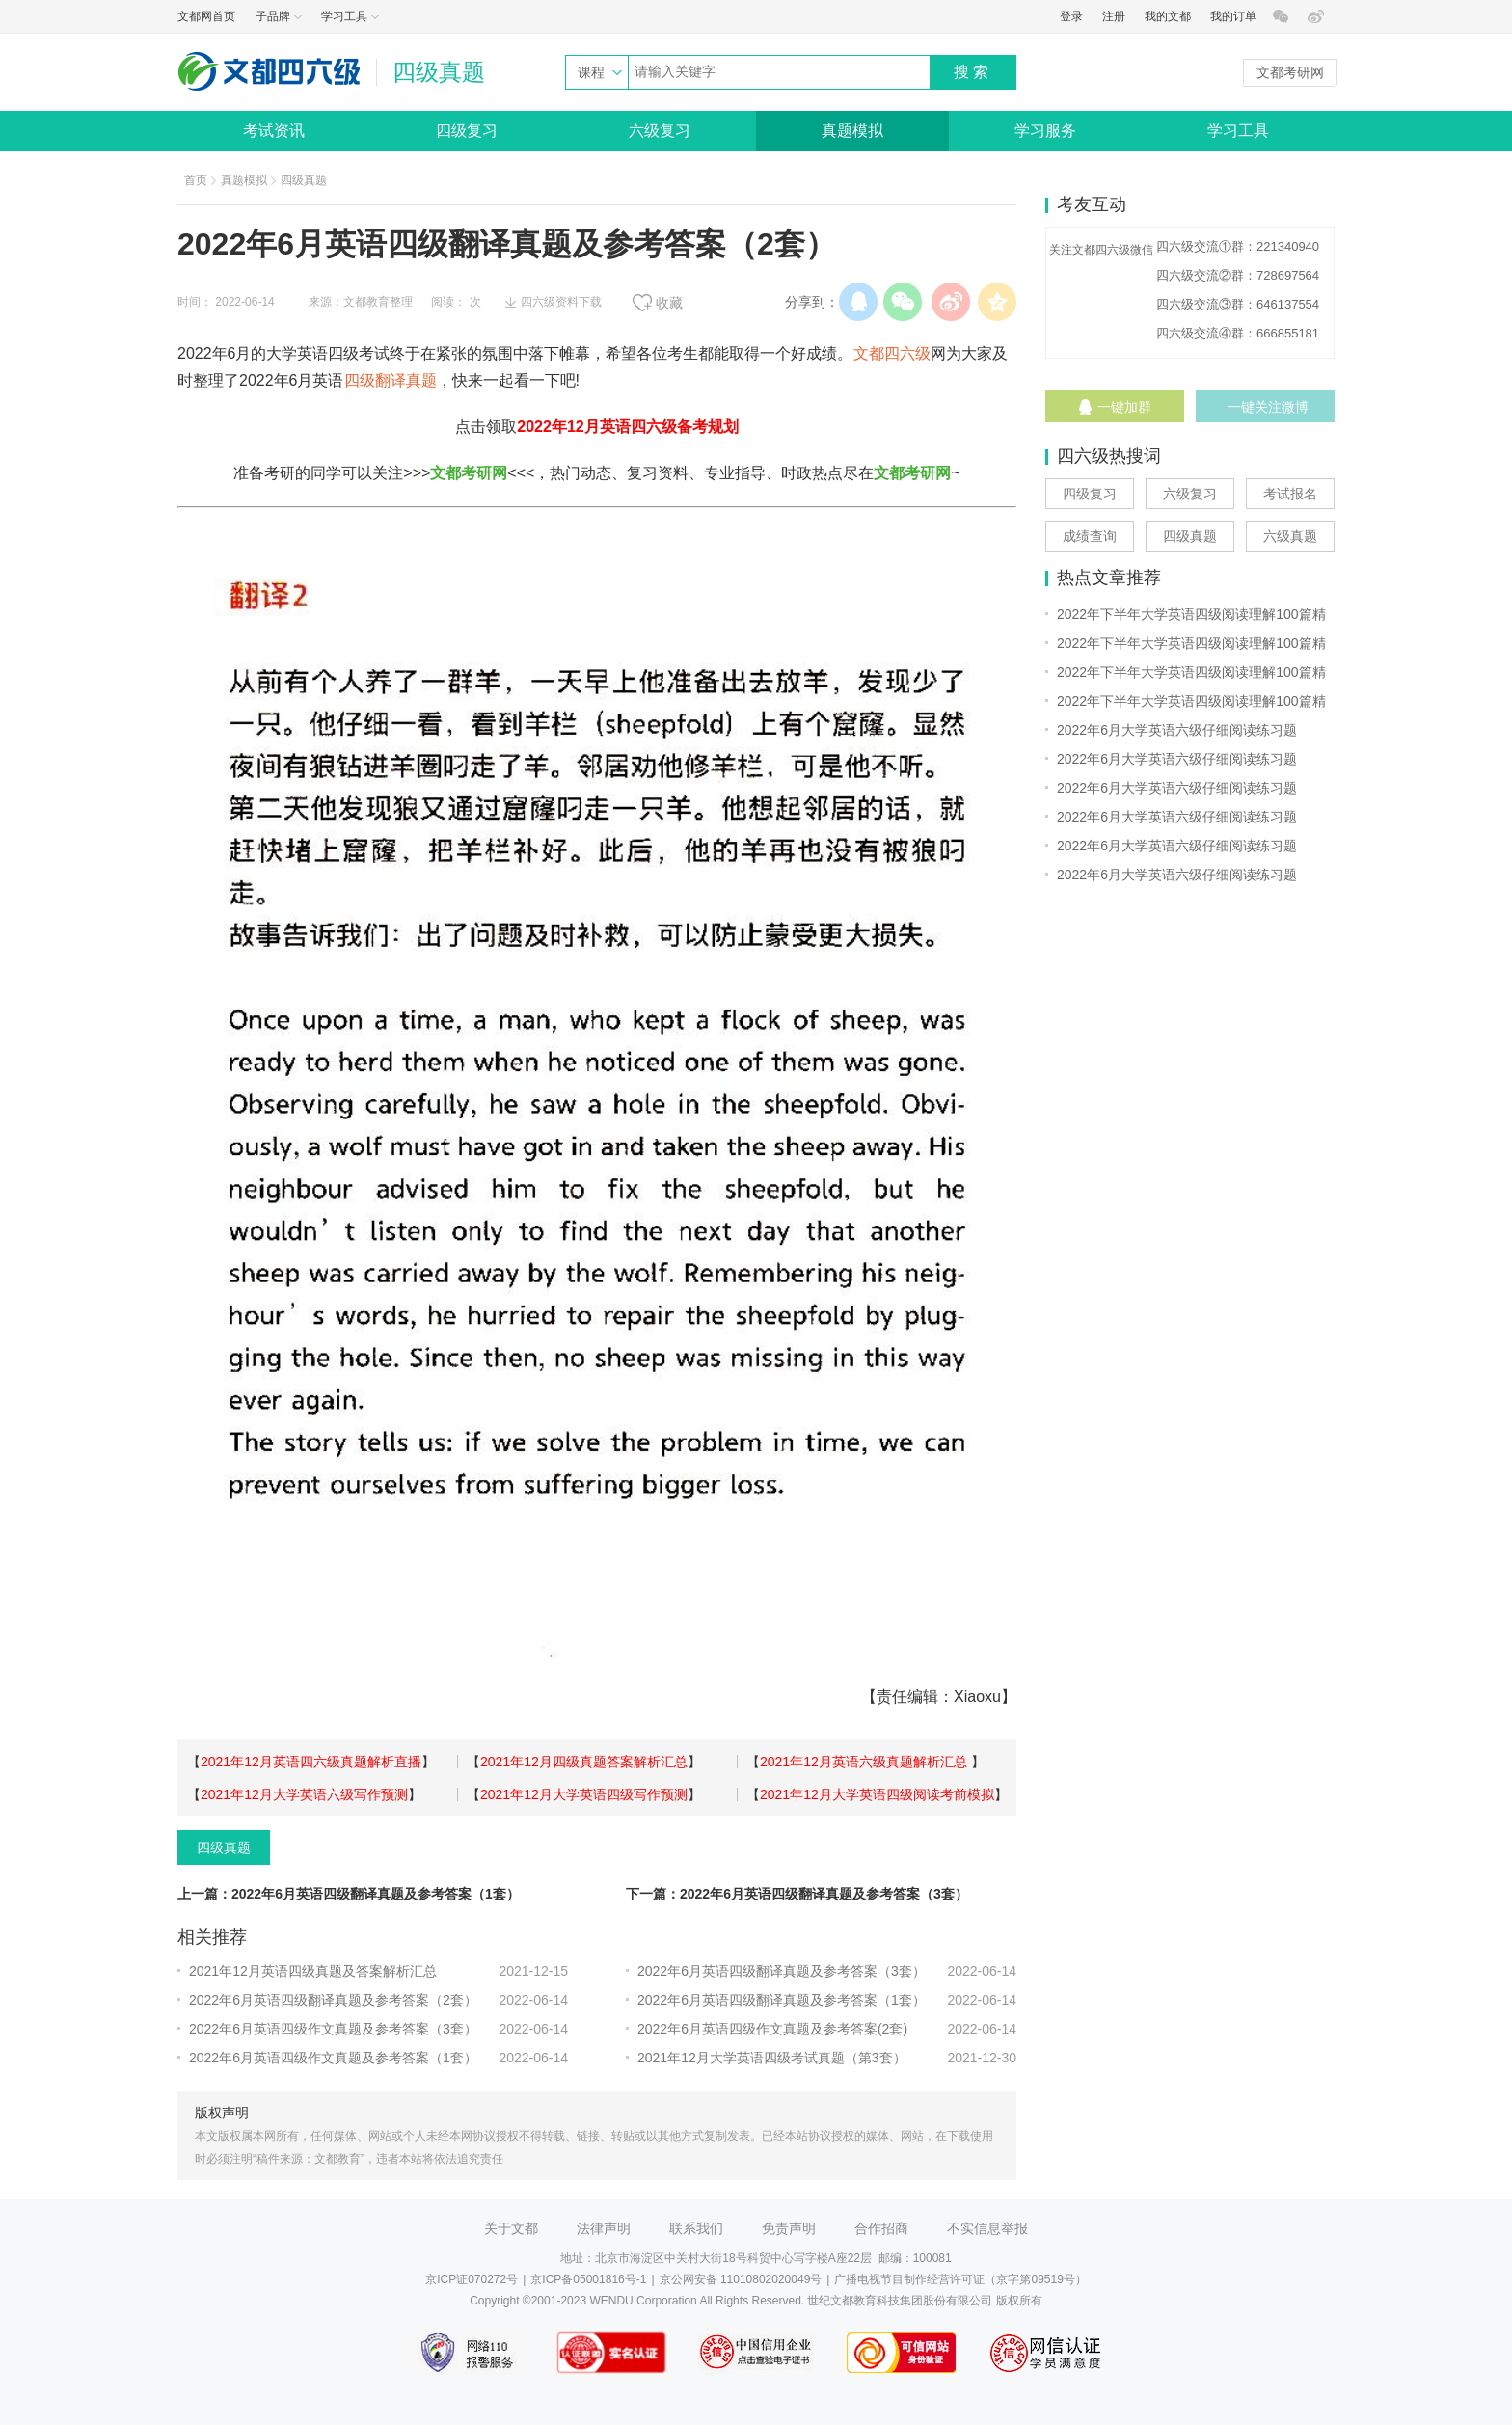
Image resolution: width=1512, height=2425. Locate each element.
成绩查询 (1090, 536)
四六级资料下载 (561, 302)
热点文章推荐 (1109, 577)
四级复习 (467, 130)
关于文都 (511, 2228)
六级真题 (1290, 536)
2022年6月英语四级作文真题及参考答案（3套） (333, 2028)
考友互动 (1091, 204)
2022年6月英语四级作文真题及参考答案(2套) (772, 2028)
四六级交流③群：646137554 (1237, 304)
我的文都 (1168, 16)
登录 (1071, 16)
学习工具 (1238, 130)
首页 (195, 180)
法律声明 (604, 2228)
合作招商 (881, 2228)
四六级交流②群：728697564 (1237, 275)
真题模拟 (852, 130)
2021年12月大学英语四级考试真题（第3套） (771, 2057)
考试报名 (1290, 493)
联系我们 (696, 2228)
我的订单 (1233, 16)
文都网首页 (206, 16)
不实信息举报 (987, 2228)
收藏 (669, 302)
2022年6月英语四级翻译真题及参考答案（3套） (781, 1971)
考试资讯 (274, 130)
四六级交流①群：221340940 (1237, 246)
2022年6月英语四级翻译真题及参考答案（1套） (781, 1999)
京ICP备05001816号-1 (588, 2279)
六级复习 (659, 130)
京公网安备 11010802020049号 (741, 2279)
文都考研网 (1290, 72)
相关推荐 (212, 1937)
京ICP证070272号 (471, 2279)
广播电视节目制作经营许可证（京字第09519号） (960, 2279)
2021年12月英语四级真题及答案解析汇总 (313, 1971)
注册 (1113, 16)
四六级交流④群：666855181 (1237, 333)
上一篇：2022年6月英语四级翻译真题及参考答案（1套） (348, 1893)
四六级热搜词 (1109, 456)
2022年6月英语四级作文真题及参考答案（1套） (333, 2057)
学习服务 (1045, 130)
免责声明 (789, 2228)
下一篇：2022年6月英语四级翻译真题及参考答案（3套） (797, 1893)
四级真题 (304, 180)
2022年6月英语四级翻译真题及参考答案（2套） (333, 1999)
